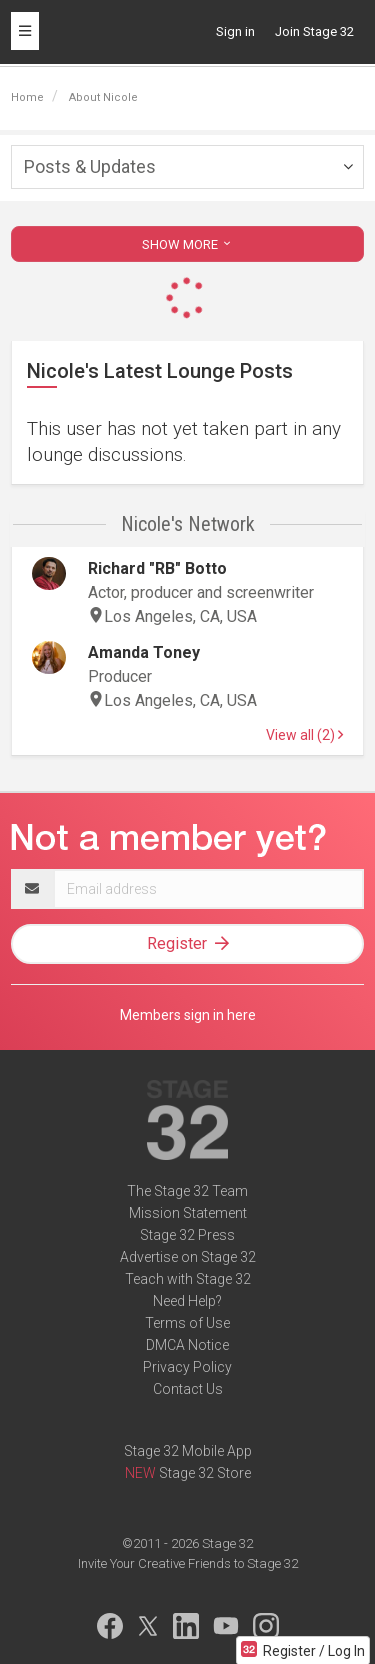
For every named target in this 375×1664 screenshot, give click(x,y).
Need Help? (187, 1301)
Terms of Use (187, 1323)
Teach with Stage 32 (188, 1279)
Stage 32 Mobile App (188, 1451)
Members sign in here (188, 1015)
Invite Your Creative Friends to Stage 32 (188, 1563)
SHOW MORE (188, 244)
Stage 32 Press (187, 1235)
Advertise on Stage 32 (188, 1257)
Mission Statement (188, 1213)
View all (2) (304, 735)
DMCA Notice (187, 1345)
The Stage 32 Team (187, 1191)
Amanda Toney (144, 652)
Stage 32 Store (205, 1473)
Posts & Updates (90, 166)
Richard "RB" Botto (157, 568)
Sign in (235, 31)
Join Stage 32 (314, 31)
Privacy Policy (187, 1367)
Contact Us (188, 1389)
